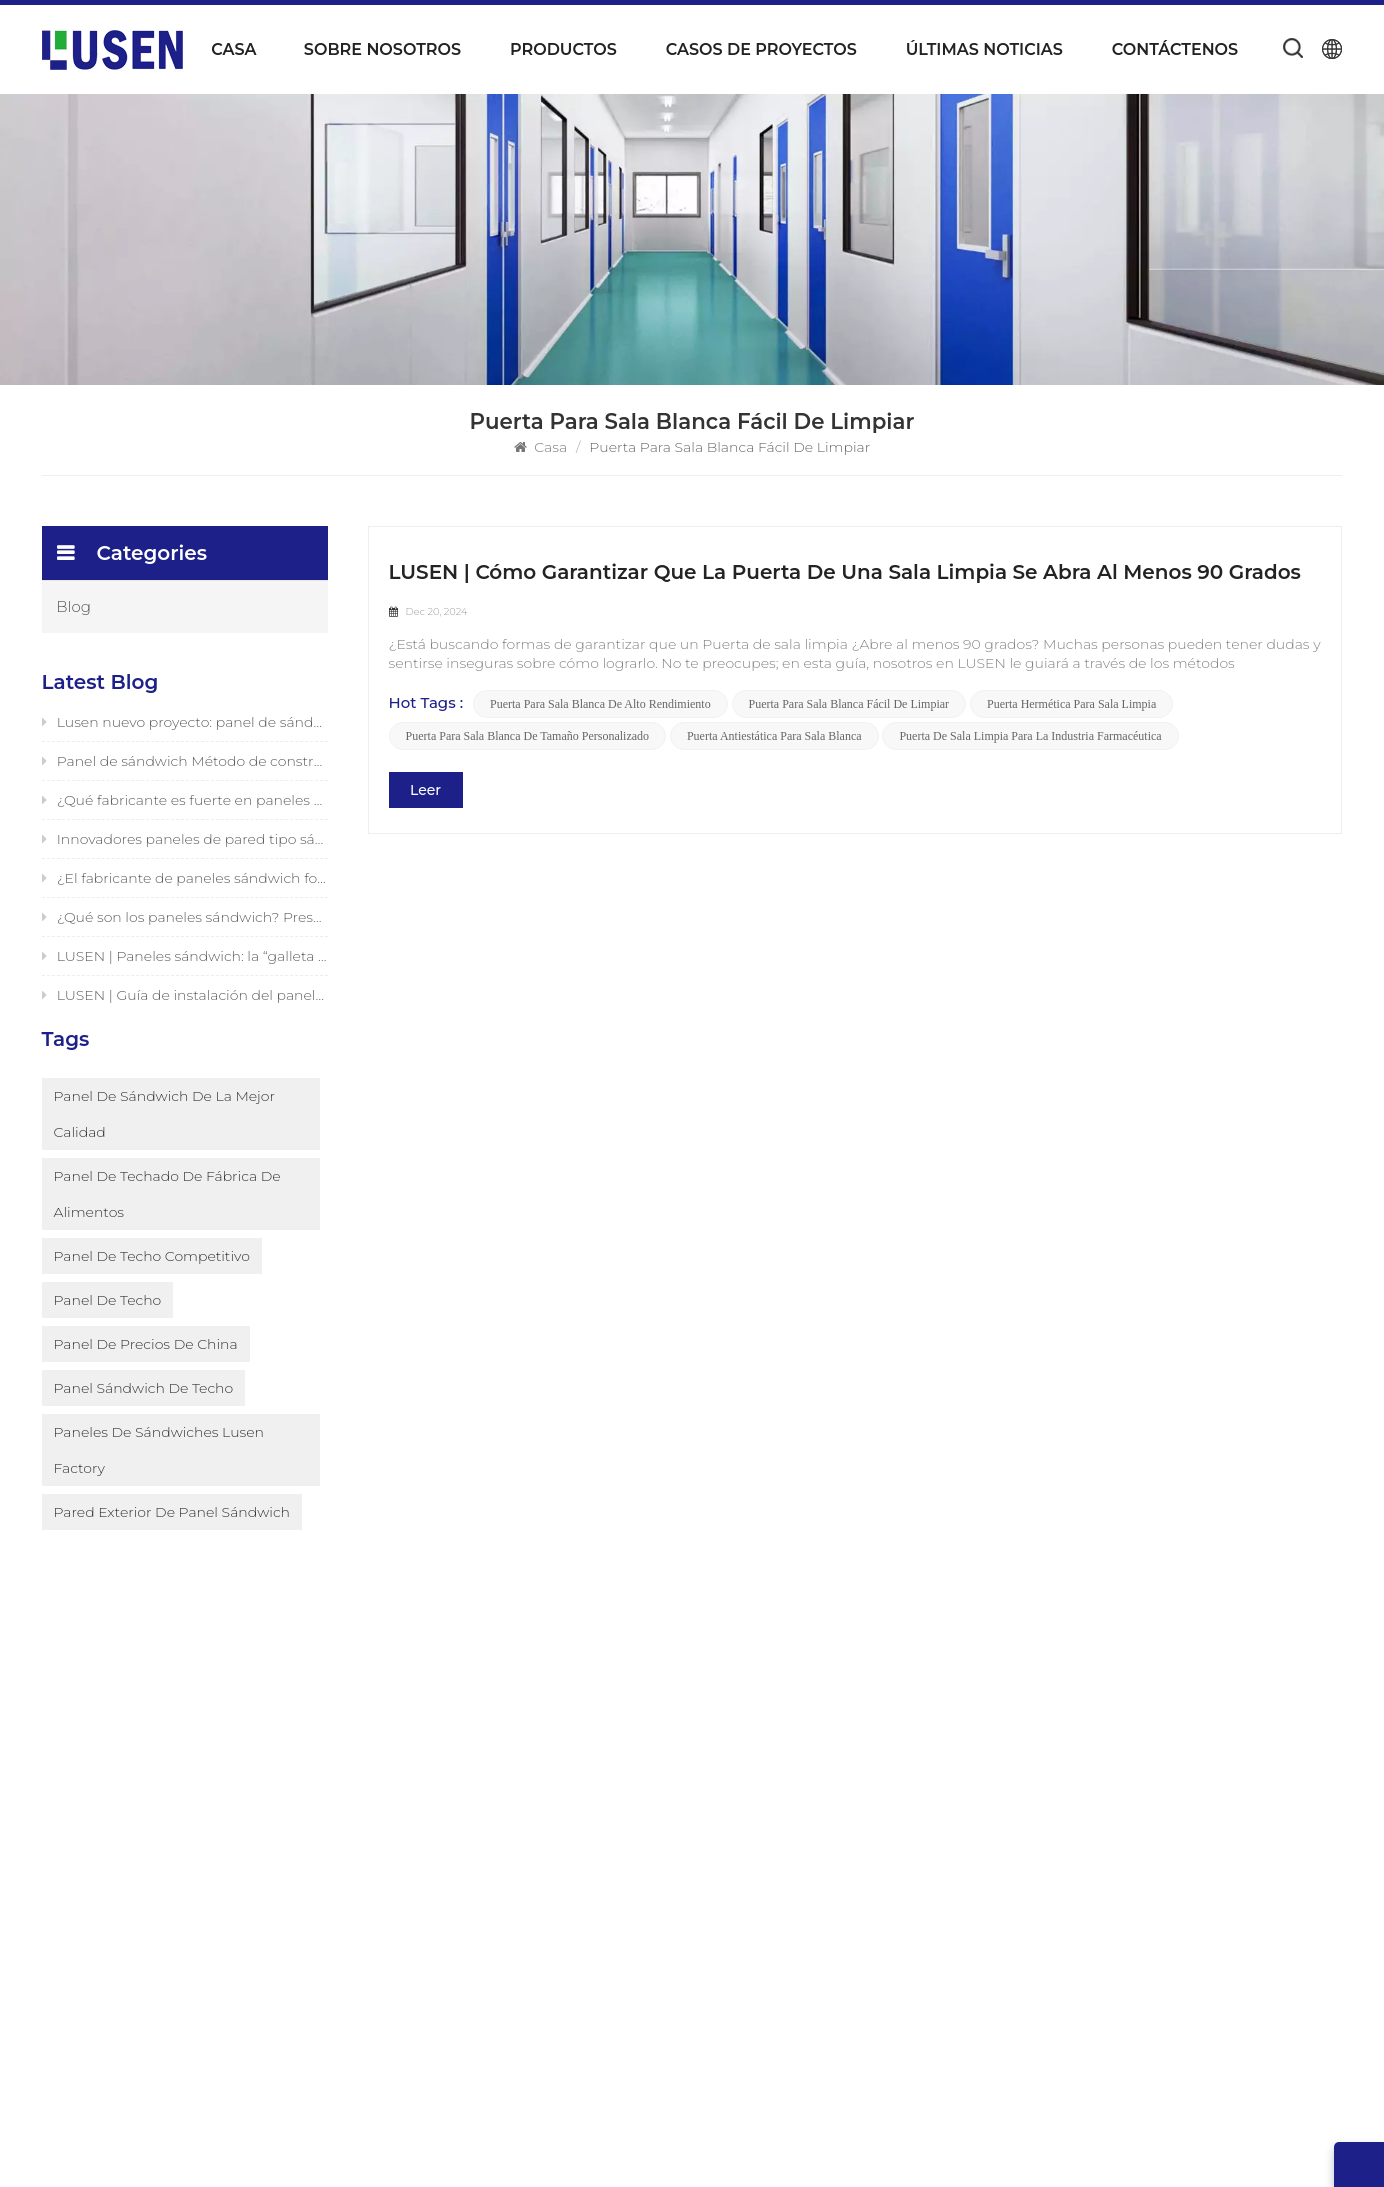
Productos (563, 49)
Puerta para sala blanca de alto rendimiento (600, 705)
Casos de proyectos (761, 49)
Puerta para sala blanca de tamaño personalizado (528, 737)
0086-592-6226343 (1169, 1848)
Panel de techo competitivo (152, 1287)
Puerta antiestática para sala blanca (774, 737)
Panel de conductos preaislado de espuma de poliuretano (839, 1831)
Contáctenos (1175, 49)
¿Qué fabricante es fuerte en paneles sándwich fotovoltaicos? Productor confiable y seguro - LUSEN (185, 804)
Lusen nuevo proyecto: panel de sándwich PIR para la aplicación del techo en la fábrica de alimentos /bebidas (185, 726)
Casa (233, 49)
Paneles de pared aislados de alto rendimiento (807, 2049)
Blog (74, 606)
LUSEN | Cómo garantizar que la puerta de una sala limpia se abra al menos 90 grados (845, 572)
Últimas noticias (984, 49)
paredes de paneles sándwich (794, 1969)
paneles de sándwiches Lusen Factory (159, 1481)
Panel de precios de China (146, 1375)
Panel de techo (108, 1331)
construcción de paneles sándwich (811, 1935)
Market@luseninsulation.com (1226, 1897)
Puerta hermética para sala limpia (1071, 705)
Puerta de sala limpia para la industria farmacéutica (1031, 737)
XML (987, 2150)
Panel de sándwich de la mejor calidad (164, 1145)
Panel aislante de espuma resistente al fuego (846, 1785)
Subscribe (272, 1859)
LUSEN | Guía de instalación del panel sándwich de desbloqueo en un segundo (185, 999)
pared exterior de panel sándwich (172, 1543)
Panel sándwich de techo (144, 1419)
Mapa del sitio (519, 1955)
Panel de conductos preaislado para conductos (815, 1889)
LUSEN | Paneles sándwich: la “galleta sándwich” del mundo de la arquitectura (185, 960)
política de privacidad (1091, 2150)
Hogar (492, 1751)
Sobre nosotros (382, 49)
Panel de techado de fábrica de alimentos (167, 1225)
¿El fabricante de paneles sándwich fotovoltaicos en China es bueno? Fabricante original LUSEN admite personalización (185, 882)
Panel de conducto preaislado (795, 1751)
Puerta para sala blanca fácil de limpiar (849, 705)
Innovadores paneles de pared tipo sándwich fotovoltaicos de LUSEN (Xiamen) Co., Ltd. (185, 843)
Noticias (498, 1853)
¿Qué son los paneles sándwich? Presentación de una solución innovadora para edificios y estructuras (185, 921)
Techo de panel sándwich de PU (802, 2003)
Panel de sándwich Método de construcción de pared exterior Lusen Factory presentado (185, 765)
